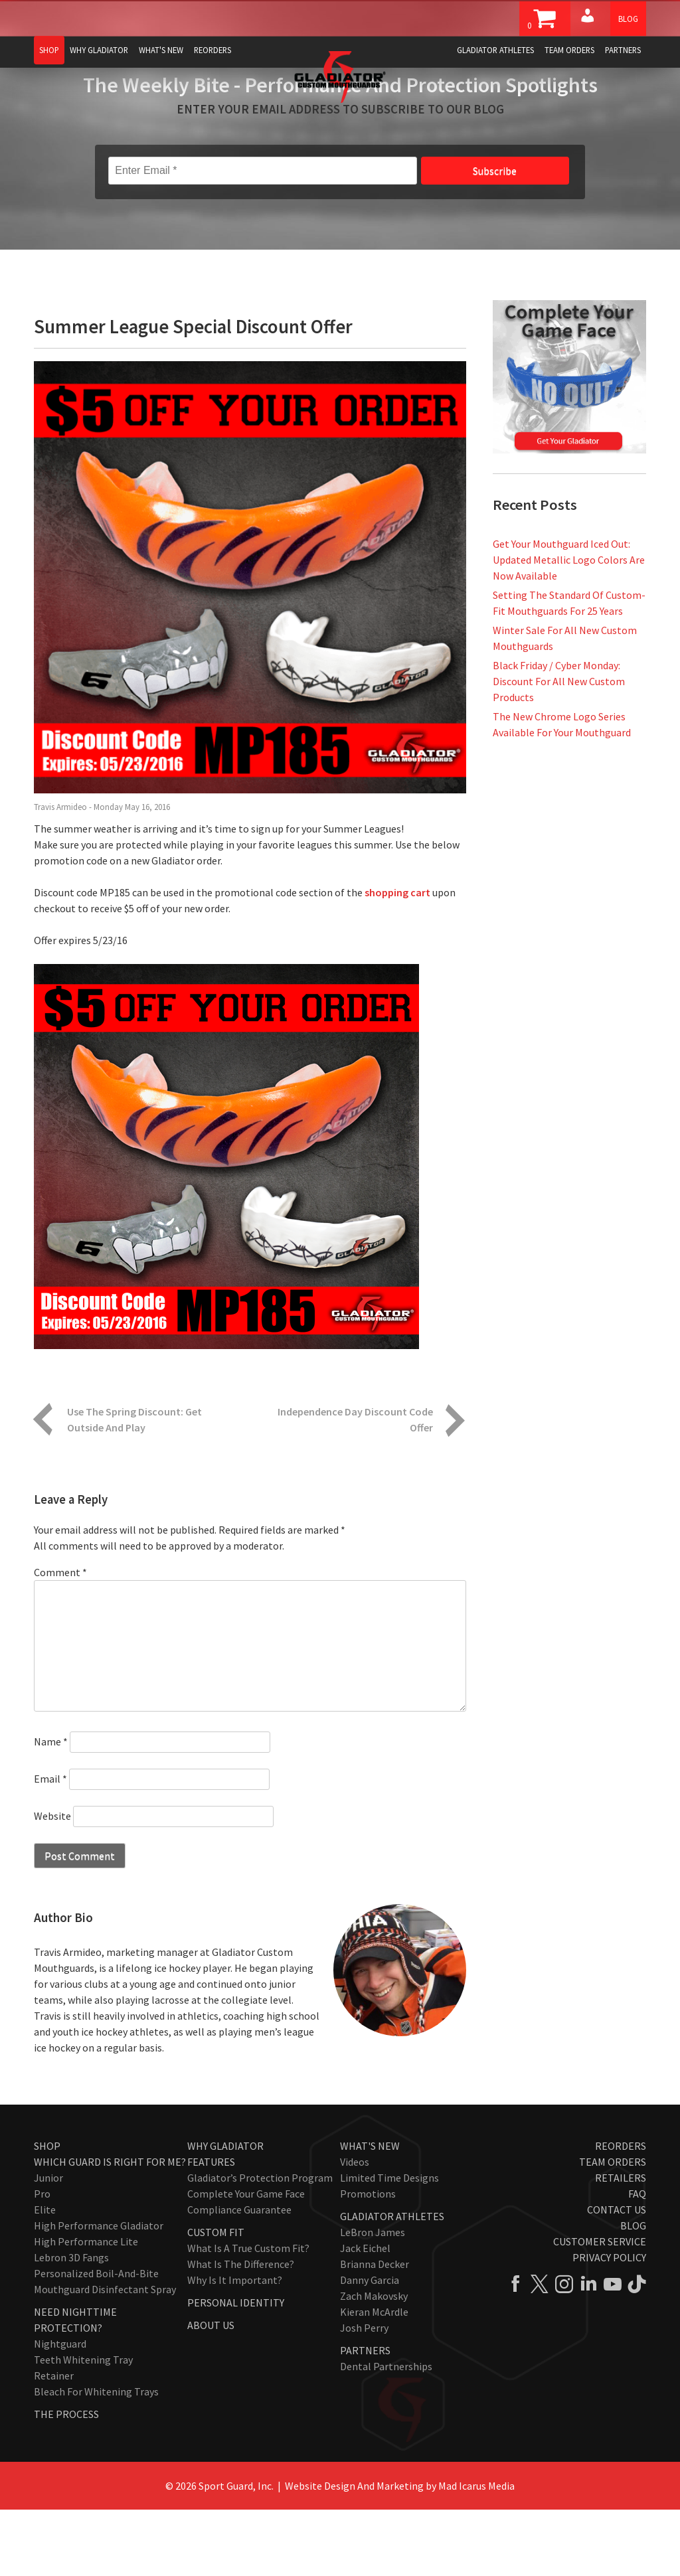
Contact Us (616, 2276)
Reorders (212, 49)
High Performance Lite (86, 2307)
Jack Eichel (365, 2314)
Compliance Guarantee (239, 2276)
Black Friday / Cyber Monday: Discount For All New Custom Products (559, 747)
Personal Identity (235, 2368)
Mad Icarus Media (476, 2552)
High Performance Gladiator (98, 2291)
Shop (49, 49)
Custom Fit (215, 2298)
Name (51, 1807)
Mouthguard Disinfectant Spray (105, 2355)
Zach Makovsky (374, 2362)
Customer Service (599, 2307)
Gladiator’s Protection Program (260, 2244)
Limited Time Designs (389, 2244)
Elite (45, 2276)
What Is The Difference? (240, 2330)
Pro (42, 2260)
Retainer (54, 2442)
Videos (354, 2228)
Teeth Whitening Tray (83, 2426)
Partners (623, 49)
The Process (66, 2480)
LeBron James (372, 2298)
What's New (161, 49)
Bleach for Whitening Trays (96, 2457)
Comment (60, 1638)
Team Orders (569, 49)
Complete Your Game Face (246, 2260)
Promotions (368, 2260)
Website (52, 1882)
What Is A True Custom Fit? (248, 2314)
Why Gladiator (99, 49)
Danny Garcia (369, 2346)
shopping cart (397, 958)
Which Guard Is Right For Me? (110, 2228)
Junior (48, 2244)
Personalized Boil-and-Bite (96, 2339)
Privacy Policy (609, 2323)
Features (211, 2228)
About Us (210, 2391)
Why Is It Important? (234, 2346)
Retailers (620, 2244)
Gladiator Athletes (495, 49)
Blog (628, 19)
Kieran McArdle (374, 2378)
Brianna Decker (374, 2330)
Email (50, 1845)
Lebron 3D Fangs (71, 2323)
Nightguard (60, 2410)
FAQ (637, 2260)
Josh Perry (364, 2394)
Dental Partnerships (386, 2432)
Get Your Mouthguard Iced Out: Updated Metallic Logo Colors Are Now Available (569, 626)
